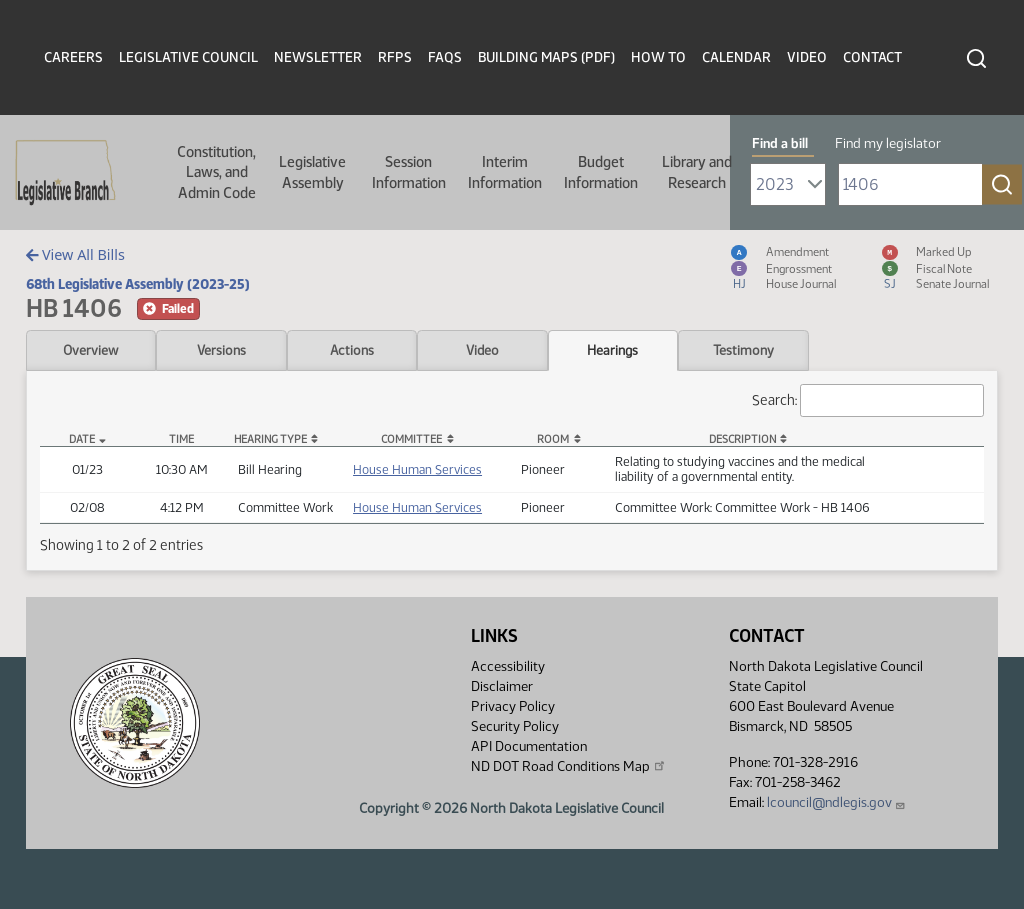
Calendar (736, 57)
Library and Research (697, 172)
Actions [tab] (352, 350)
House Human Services (417, 469)
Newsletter (318, 57)
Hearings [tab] (612, 350)
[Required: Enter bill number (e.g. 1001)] (910, 184)
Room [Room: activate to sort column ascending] (553, 439)
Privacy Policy (513, 706)
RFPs (395, 57)
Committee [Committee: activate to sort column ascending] (411, 439)
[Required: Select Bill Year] (788, 184)
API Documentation (529, 746)
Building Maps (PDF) (546, 57)
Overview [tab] (90, 350)
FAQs (445, 57)
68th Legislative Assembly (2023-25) (138, 284)
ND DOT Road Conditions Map (569, 766)
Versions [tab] (221, 350)
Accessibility (508, 666)
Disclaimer (502, 686)
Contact (872, 57)
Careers (73, 57)
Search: (868, 400)
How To (658, 57)
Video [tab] (482, 350)
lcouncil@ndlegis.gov (836, 802)
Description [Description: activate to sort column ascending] (742, 439)
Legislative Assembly (312, 172)
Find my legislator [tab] (888, 143)
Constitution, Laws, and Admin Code (216, 172)
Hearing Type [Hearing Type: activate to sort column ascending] (270, 439)
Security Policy (515, 726)
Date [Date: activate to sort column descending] (82, 439)
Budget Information (601, 172)
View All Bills (75, 254)
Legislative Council (188, 57)
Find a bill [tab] (780, 143)
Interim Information (505, 172)
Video (807, 57)
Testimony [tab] (743, 350)
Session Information (409, 172)
